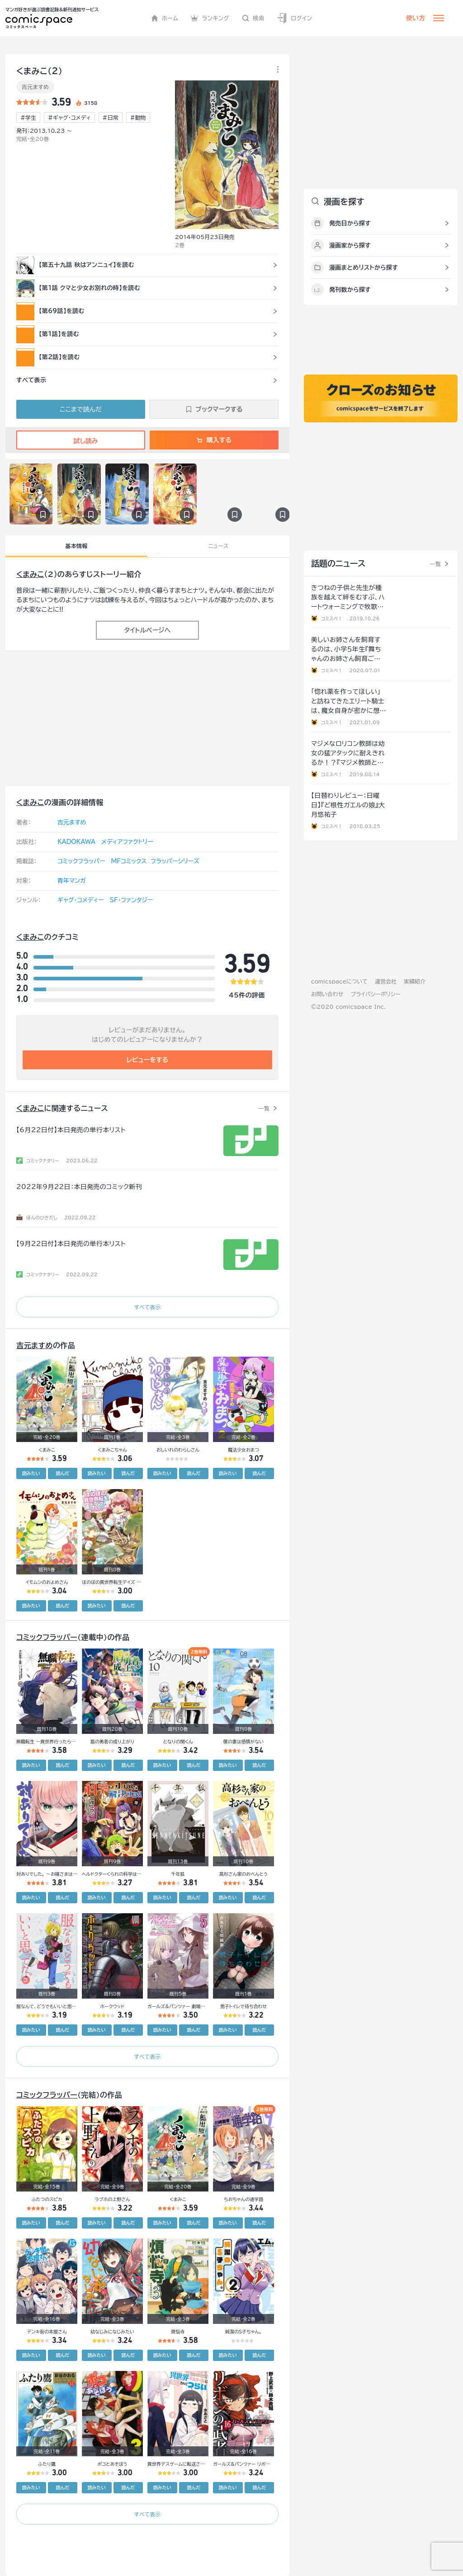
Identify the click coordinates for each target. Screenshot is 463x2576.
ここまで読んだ (81, 409)
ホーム (165, 18)
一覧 (263, 1108)
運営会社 (386, 981)
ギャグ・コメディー (80, 900)
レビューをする (148, 1060)
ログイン (294, 18)
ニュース (218, 545)
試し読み (80, 441)
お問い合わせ (327, 994)
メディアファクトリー (127, 842)
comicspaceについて (339, 981)
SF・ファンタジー (131, 900)
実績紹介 (414, 981)
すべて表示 (147, 1307)
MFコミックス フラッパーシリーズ (155, 861)
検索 (253, 18)
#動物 (138, 117)
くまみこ (30, 574)
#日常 (110, 117)
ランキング (210, 18)
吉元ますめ (35, 86)
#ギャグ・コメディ (69, 117)
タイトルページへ (147, 630)
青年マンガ (71, 881)
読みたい (31, 1473)
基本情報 (76, 545)
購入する (214, 440)
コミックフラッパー (81, 861)
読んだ (62, 1473)
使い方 (415, 18)
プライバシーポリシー (375, 994)
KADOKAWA (76, 842)
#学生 (28, 117)
